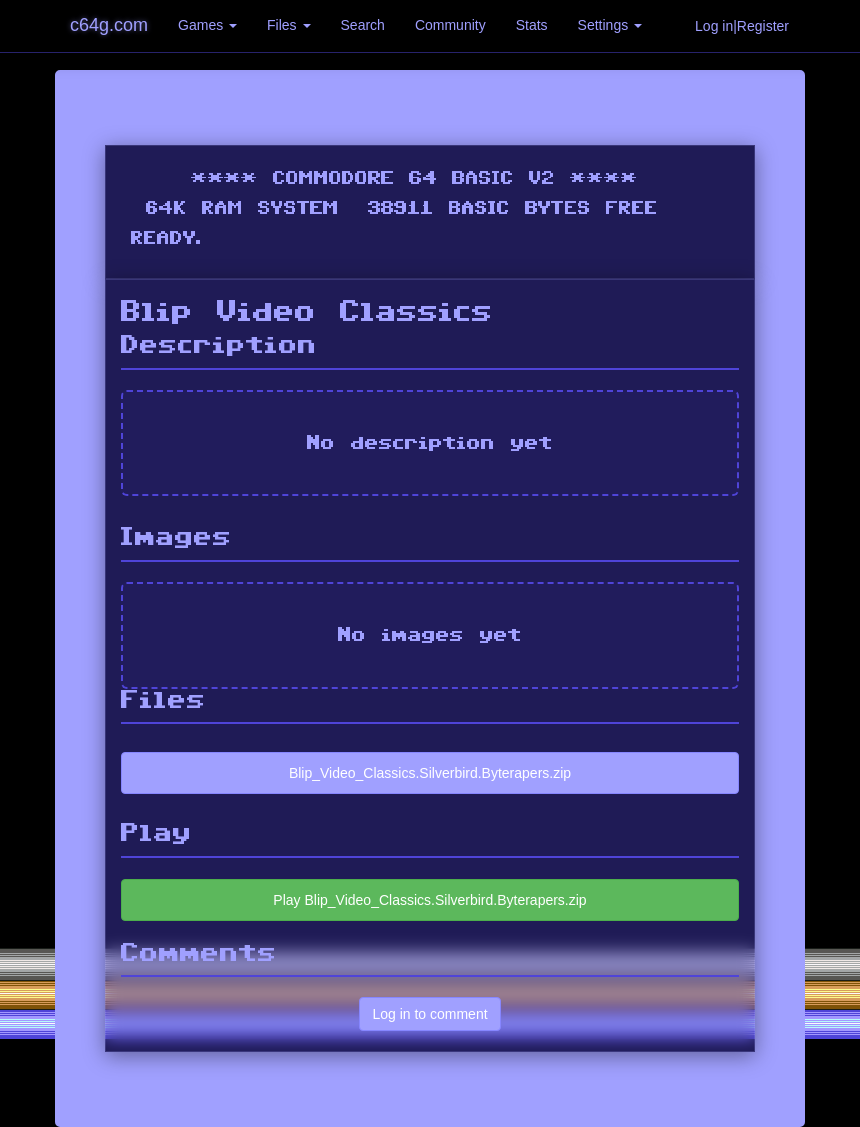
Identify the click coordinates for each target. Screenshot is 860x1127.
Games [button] (207, 25)
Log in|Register (742, 26)
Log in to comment (429, 1014)
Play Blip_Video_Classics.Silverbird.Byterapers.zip (429, 900)
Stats (532, 25)
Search (363, 25)
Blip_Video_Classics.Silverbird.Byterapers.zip (430, 773)
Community (450, 25)
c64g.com (109, 25)
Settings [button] (610, 25)
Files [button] (288, 25)
